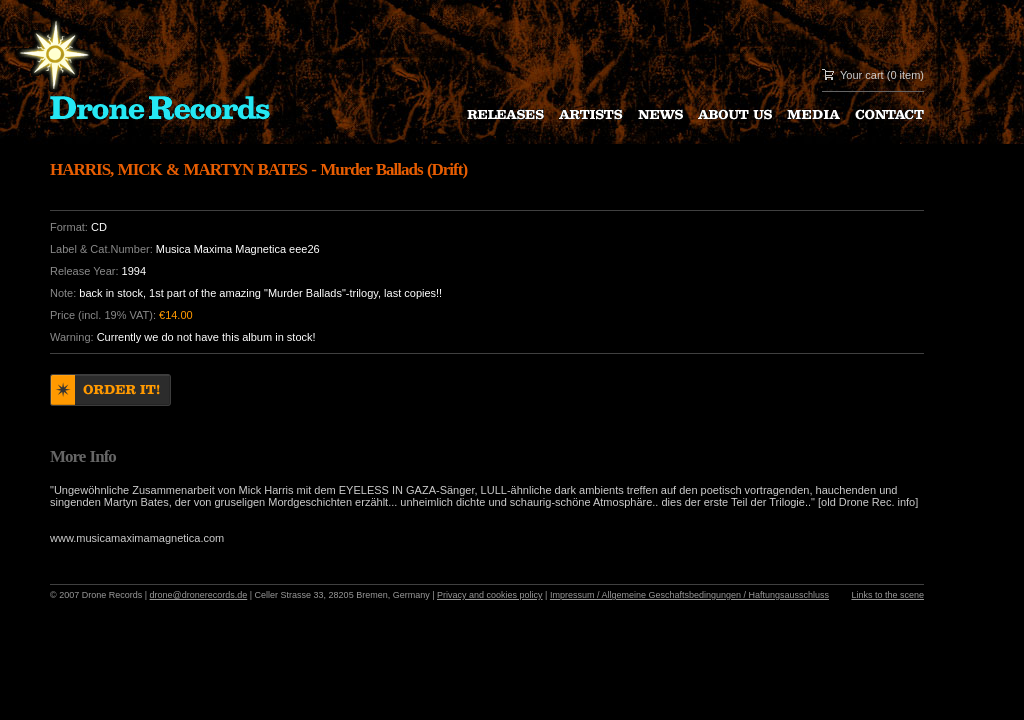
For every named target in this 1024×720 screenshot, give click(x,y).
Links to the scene (887, 595)
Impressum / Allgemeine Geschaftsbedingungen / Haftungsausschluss (689, 595)
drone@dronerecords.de (199, 595)
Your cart (862, 75)
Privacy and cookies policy (490, 595)
